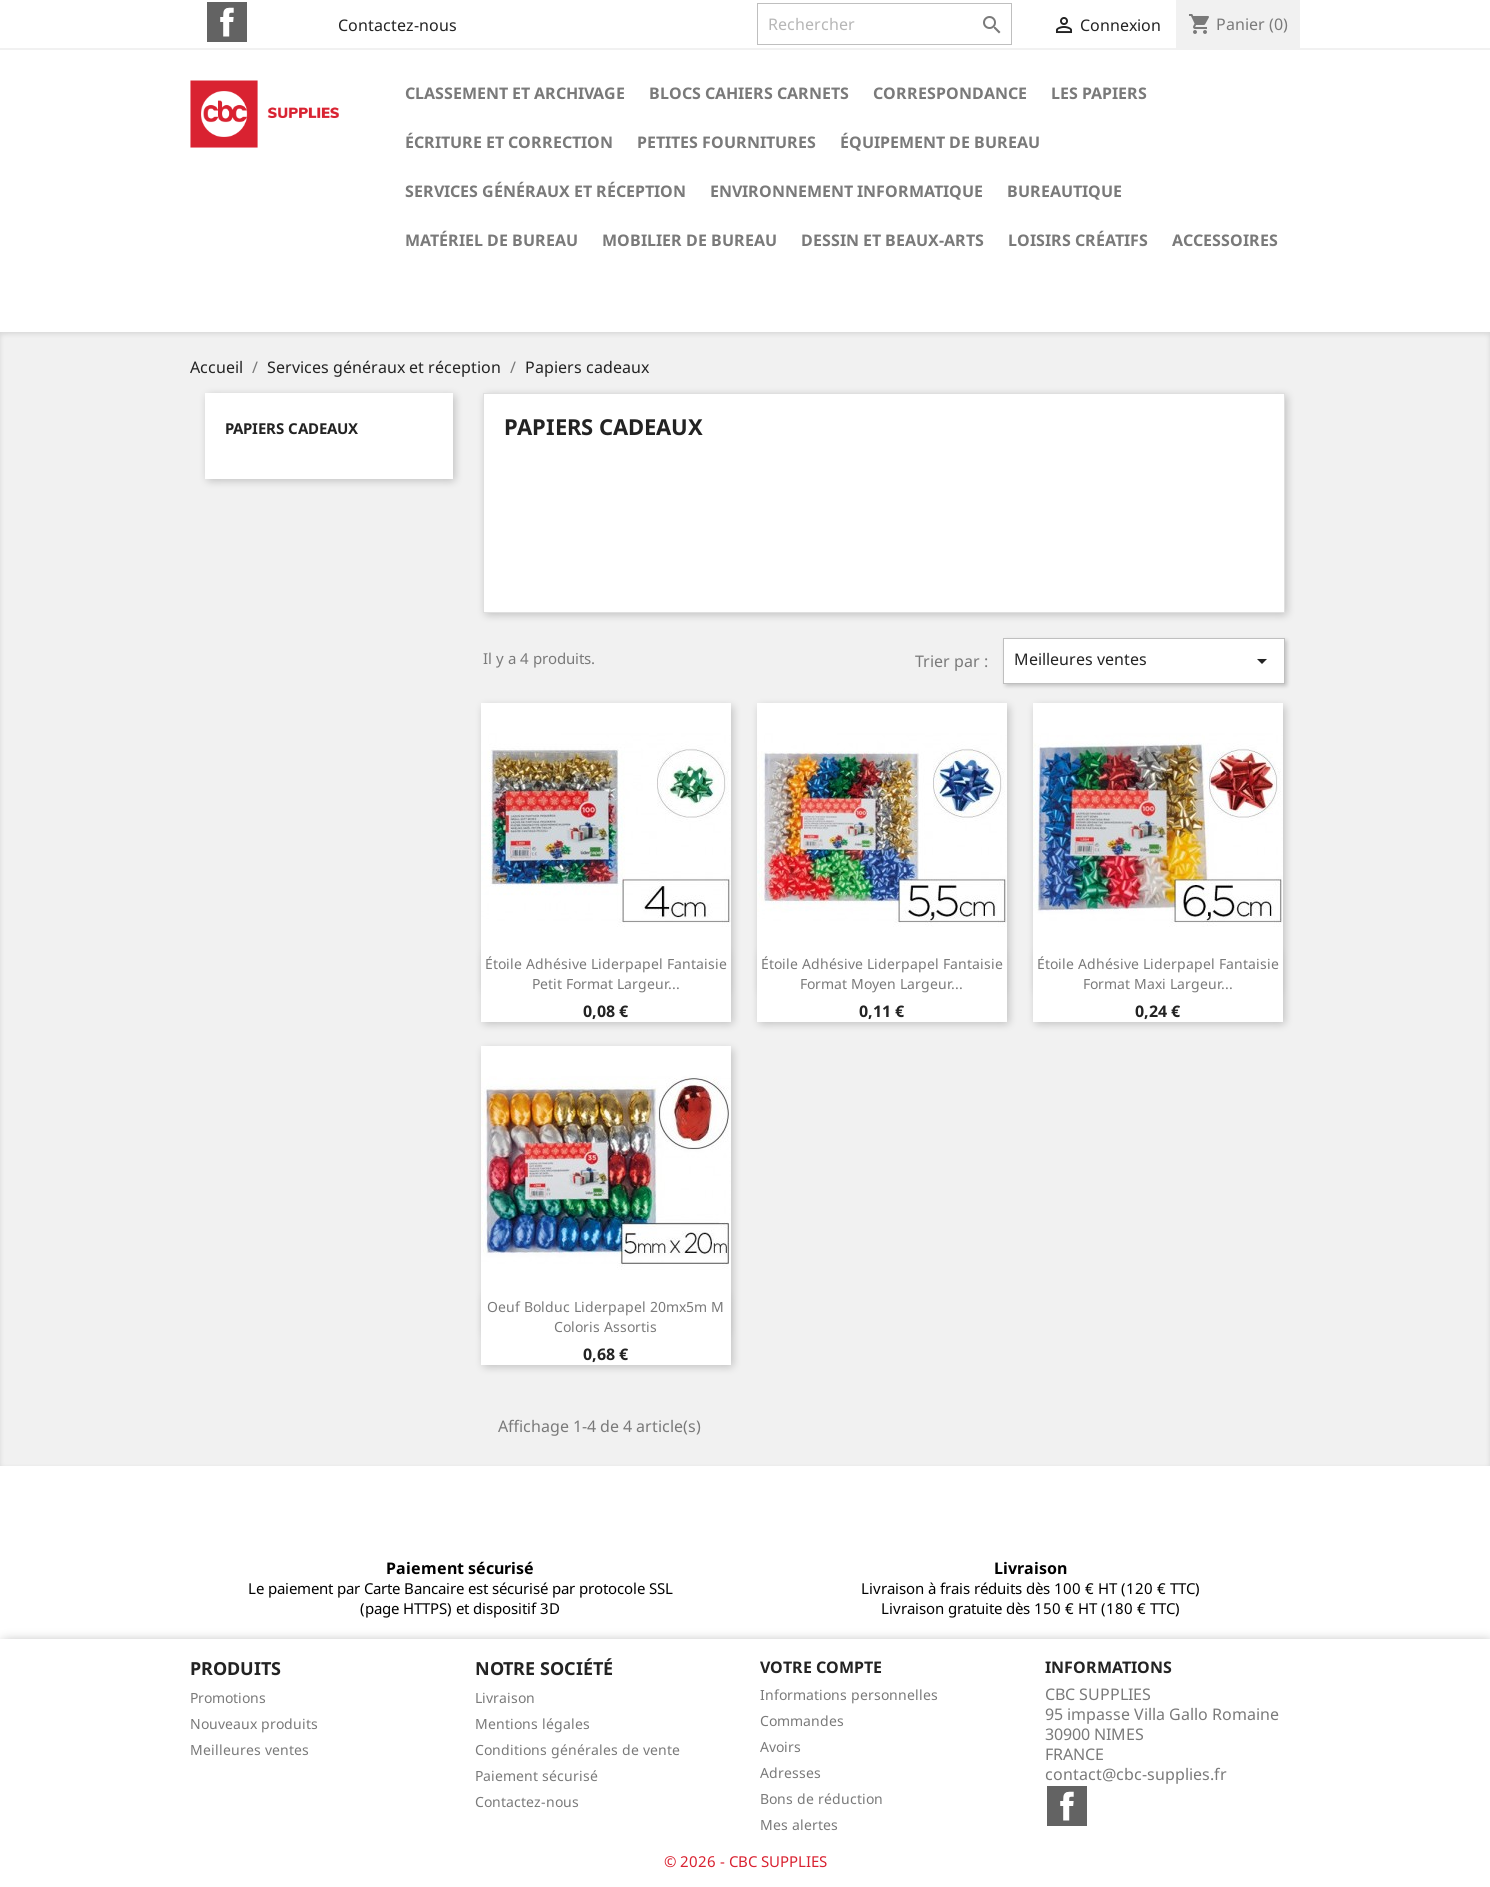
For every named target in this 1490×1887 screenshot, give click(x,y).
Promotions (228, 1697)
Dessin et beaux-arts (892, 240)
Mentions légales (532, 1723)
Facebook (227, 22)
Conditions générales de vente (577, 1749)
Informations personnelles (849, 1694)
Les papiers (1099, 93)
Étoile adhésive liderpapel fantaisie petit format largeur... (606, 973)
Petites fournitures (726, 142)
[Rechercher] (884, 24)
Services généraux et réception (545, 191)
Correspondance (950, 93)
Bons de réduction (821, 1798)
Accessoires (1225, 240)
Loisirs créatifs (1078, 240)
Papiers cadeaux (291, 428)
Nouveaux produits (254, 1723)
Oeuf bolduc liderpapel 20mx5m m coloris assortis (605, 1316)
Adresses (790, 1772)
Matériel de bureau (491, 240)
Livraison (505, 1697)
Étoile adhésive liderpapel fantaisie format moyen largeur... (882, 973)
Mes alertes (799, 1824)
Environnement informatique (846, 191)
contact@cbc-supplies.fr (1136, 1774)
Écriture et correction (509, 142)
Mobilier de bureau (689, 240)
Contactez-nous (397, 25)
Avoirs (780, 1746)
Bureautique (1064, 191)
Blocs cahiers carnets (749, 93)
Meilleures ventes (1144, 660)
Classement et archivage (515, 93)
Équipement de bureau (940, 142)
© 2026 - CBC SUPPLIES (745, 1861)
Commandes (802, 1720)
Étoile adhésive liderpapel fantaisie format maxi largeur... (1158, 973)
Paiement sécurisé (536, 1775)
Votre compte (821, 1667)
